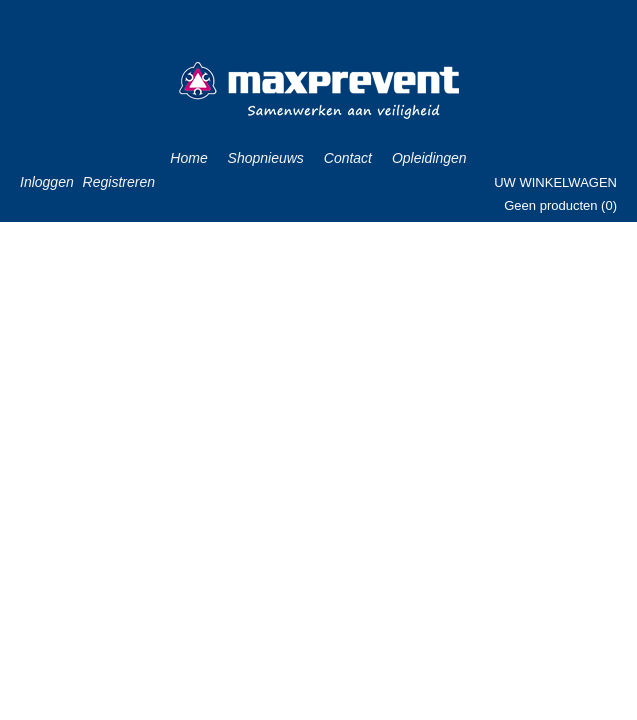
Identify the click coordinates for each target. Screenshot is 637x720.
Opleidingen (429, 158)
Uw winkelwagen (555, 182)
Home (188, 158)
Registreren (119, 182)
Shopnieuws (266, 158)
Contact (348, 158)
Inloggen (47, 182)
